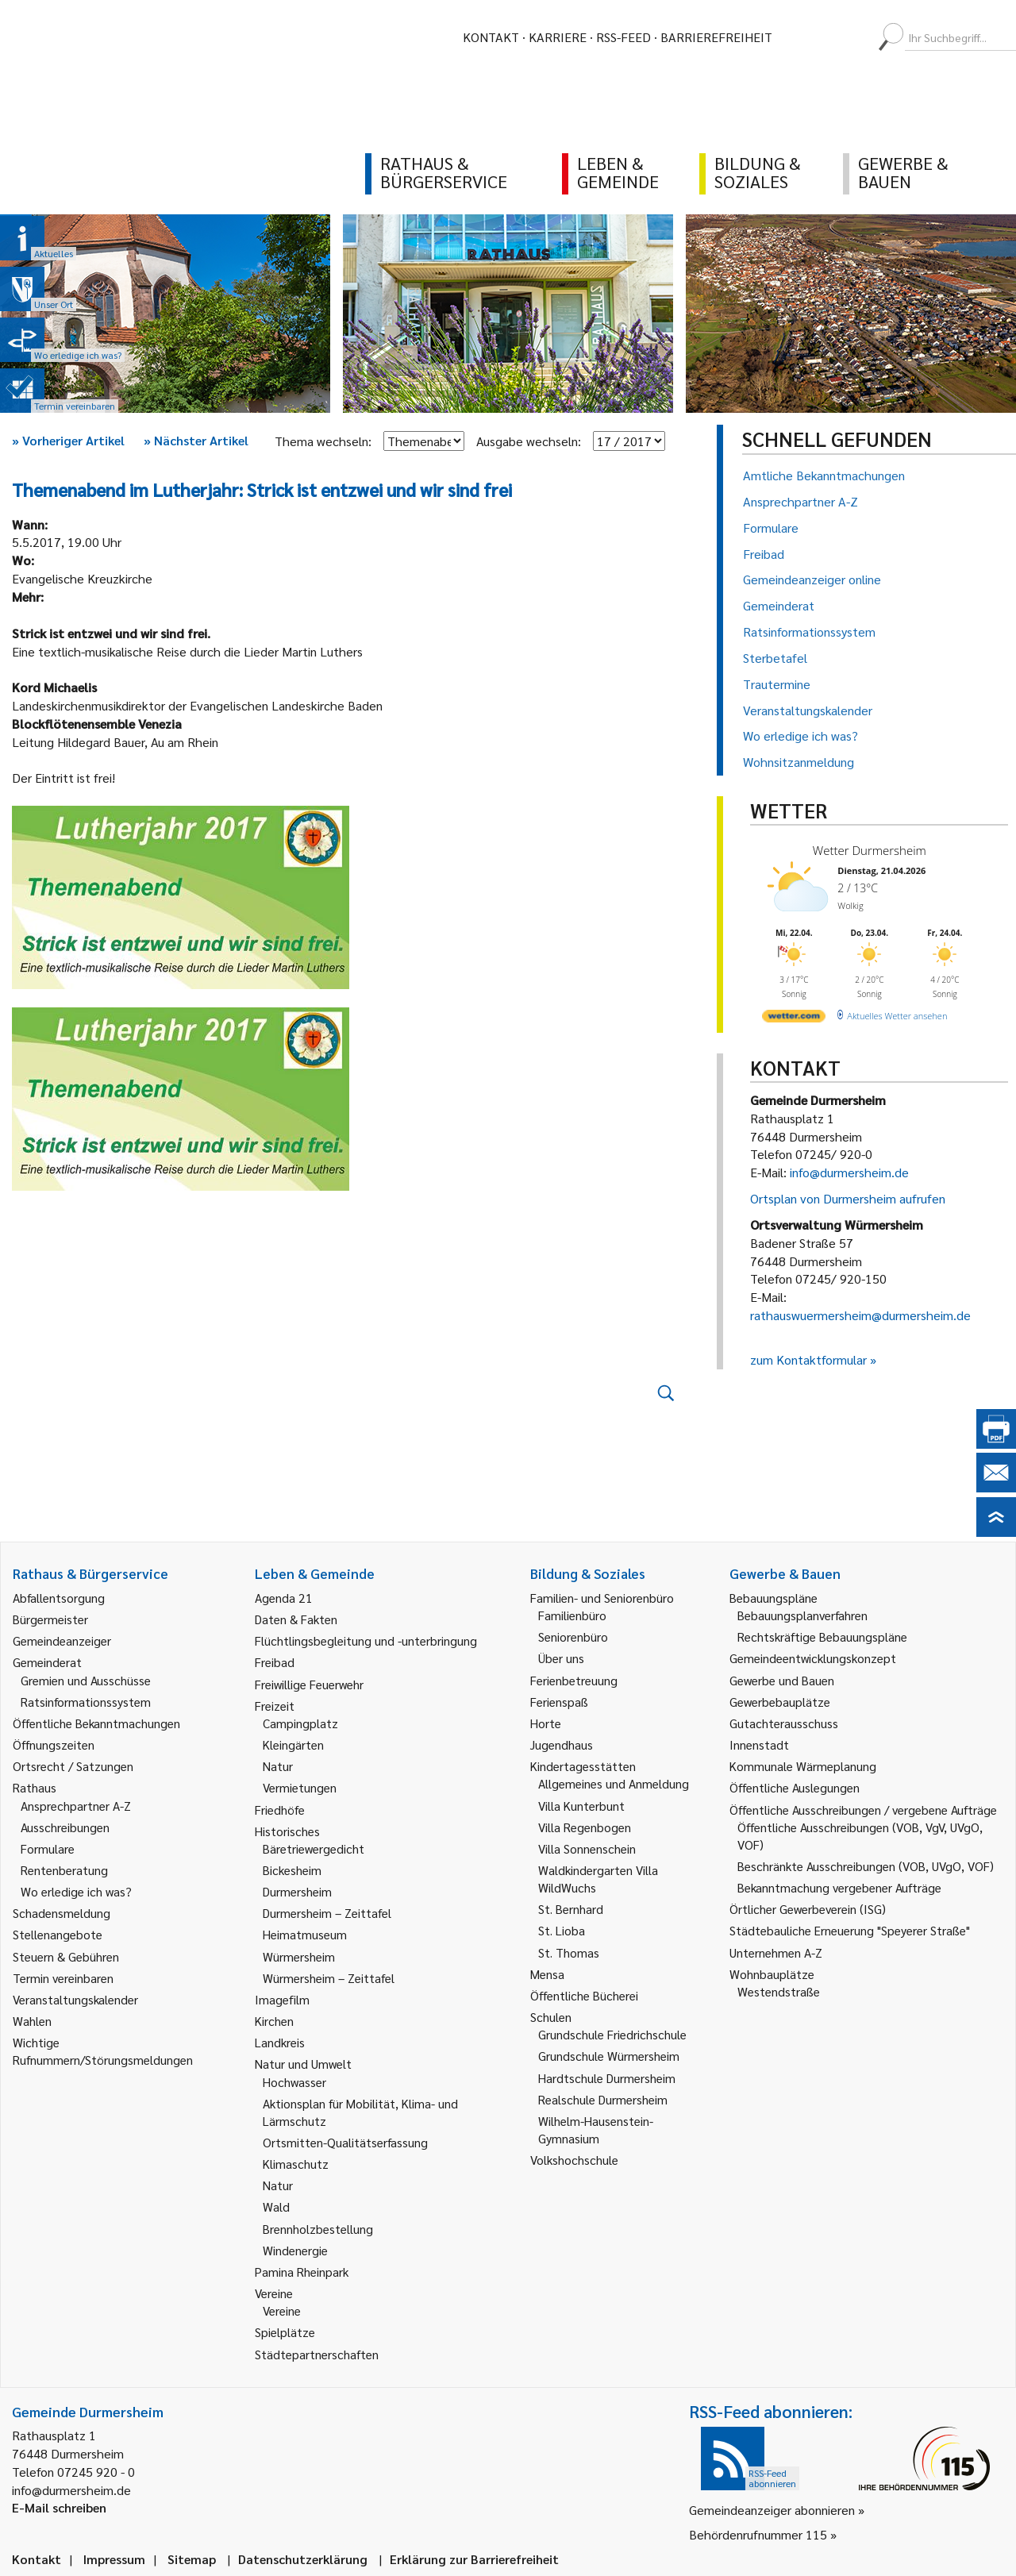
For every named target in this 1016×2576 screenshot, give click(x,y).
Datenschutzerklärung (303, 2559)
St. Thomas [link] (568, 1952)
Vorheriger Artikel (68, 440)
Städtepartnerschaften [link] (317, 2354)
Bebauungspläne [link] (773, 1597)
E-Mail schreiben (59, 2507)
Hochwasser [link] (294, 2082)
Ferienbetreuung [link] (574, 1680)
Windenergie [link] (295, 2250)
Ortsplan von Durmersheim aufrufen (847, 1198)
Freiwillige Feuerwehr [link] (309, 1684)
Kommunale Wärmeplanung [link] (802, 1766)
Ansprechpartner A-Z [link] (76, 1805)
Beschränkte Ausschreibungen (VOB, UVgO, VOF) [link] (865, 1866)
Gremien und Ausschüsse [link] (86, 1680)
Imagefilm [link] (282, 1999)
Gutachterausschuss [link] (783, 1723)
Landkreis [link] (280, 2042)
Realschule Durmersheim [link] (603, 2099)
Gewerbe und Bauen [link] (781, 1680)
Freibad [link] (274, 1662)
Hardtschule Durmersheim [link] (606, 2078)
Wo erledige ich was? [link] (76, 1891)
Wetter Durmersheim (869, 850)
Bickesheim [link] (292, 1870)
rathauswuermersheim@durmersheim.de (860, 1315)
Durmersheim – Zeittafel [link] (327, 1912)
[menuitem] (798, 37)
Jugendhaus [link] (561, 1744)
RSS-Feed (623, 37)
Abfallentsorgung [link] (59, 1597)
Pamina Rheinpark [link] (301, 2271)
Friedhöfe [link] (280, 1809)
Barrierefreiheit (716, 37)
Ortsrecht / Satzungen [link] (73, 1766)
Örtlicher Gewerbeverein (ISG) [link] (807, 1908)
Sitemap (191, 2559)
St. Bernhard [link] (570, 1908)
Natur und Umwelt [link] (303, 2063)
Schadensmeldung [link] (61, 1912)
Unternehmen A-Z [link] (775, 1952)
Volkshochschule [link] (574, 2159)
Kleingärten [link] (293, 1744)
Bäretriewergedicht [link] (313, 1848)
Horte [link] (545, 1723)
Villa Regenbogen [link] (584, 1827)
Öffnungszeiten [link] (53, 1744)
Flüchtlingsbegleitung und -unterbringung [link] (366, 1640)
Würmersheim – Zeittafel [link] (328, 1978)
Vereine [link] (282, 2310)
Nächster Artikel (196, 440)
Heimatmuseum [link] (305, 1934)
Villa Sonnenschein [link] (587, 1848)
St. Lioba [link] (561, 1930)
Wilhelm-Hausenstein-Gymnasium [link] (595, 2129)
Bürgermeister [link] (50, 1619)
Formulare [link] (48, 1848)
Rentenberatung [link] (64, 1870)
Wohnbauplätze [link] (771, 1974)
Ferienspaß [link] (559, 1701)
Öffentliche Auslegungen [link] (794, 1787)
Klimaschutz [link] (296, 2163)
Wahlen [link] (32, 2020)
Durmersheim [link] (297, 1891)
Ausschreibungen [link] (65, 1827)
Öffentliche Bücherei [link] (584, 1995)
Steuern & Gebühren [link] (66, 1956)
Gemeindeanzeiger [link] (62, 1640)
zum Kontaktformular (808, 1359)
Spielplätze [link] (285, 2332)
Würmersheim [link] (299, 1956)
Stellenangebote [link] (57, 1934)
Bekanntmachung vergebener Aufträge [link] (839, 1887)
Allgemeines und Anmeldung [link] (613, 1783)
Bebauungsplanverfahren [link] (802, 1615)
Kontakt (491, 37)
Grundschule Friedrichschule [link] (612, 2034)
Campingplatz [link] (300, 1723)
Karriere (558, 37)
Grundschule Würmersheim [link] (608, 2055)
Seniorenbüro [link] (573, 1636)
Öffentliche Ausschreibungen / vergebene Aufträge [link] (863, 1809)
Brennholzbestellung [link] (318, 2228)
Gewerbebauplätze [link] (779, 1701)
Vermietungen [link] (300, 1787)
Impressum (114, 2559)
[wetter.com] (794, 1019)
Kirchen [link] (274, 2020)
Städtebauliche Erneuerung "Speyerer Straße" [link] (849, 1930)
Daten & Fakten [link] (296, 1619)
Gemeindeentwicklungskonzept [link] (812, 1658)
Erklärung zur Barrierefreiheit (474, 2559)
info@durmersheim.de (849, 1172)
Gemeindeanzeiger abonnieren (772, 2509)
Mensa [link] (547, 1974)
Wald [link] (276, 2206)
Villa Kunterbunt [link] (581, 1805)
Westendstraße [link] (778, 1991)
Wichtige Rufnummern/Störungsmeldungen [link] (103, 2051)
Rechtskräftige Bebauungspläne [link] (822, 1636)
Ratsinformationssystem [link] (86, 1701)
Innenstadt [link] (759, 1744)
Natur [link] (278, 1766)
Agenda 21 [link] (284, 1597)
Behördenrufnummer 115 (758, 2534)
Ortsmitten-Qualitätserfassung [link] (345, 2142)
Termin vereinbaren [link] (63, 1978)
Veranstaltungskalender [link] (75, 1999)
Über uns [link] (561, 1658)
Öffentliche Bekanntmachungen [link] (96, 1723)
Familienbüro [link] (572, 1615)
